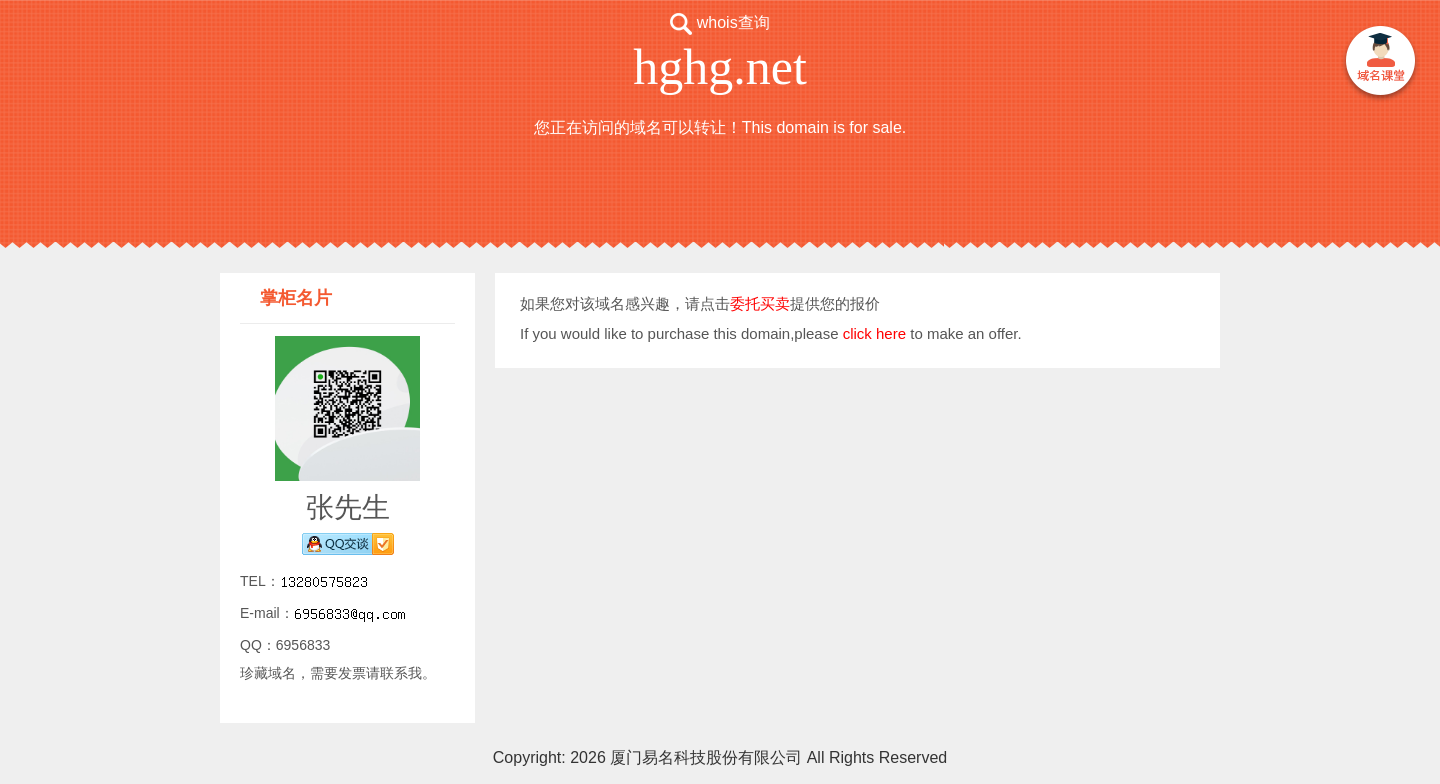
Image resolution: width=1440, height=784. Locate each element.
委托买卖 (760, 303)
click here (874, 333)
